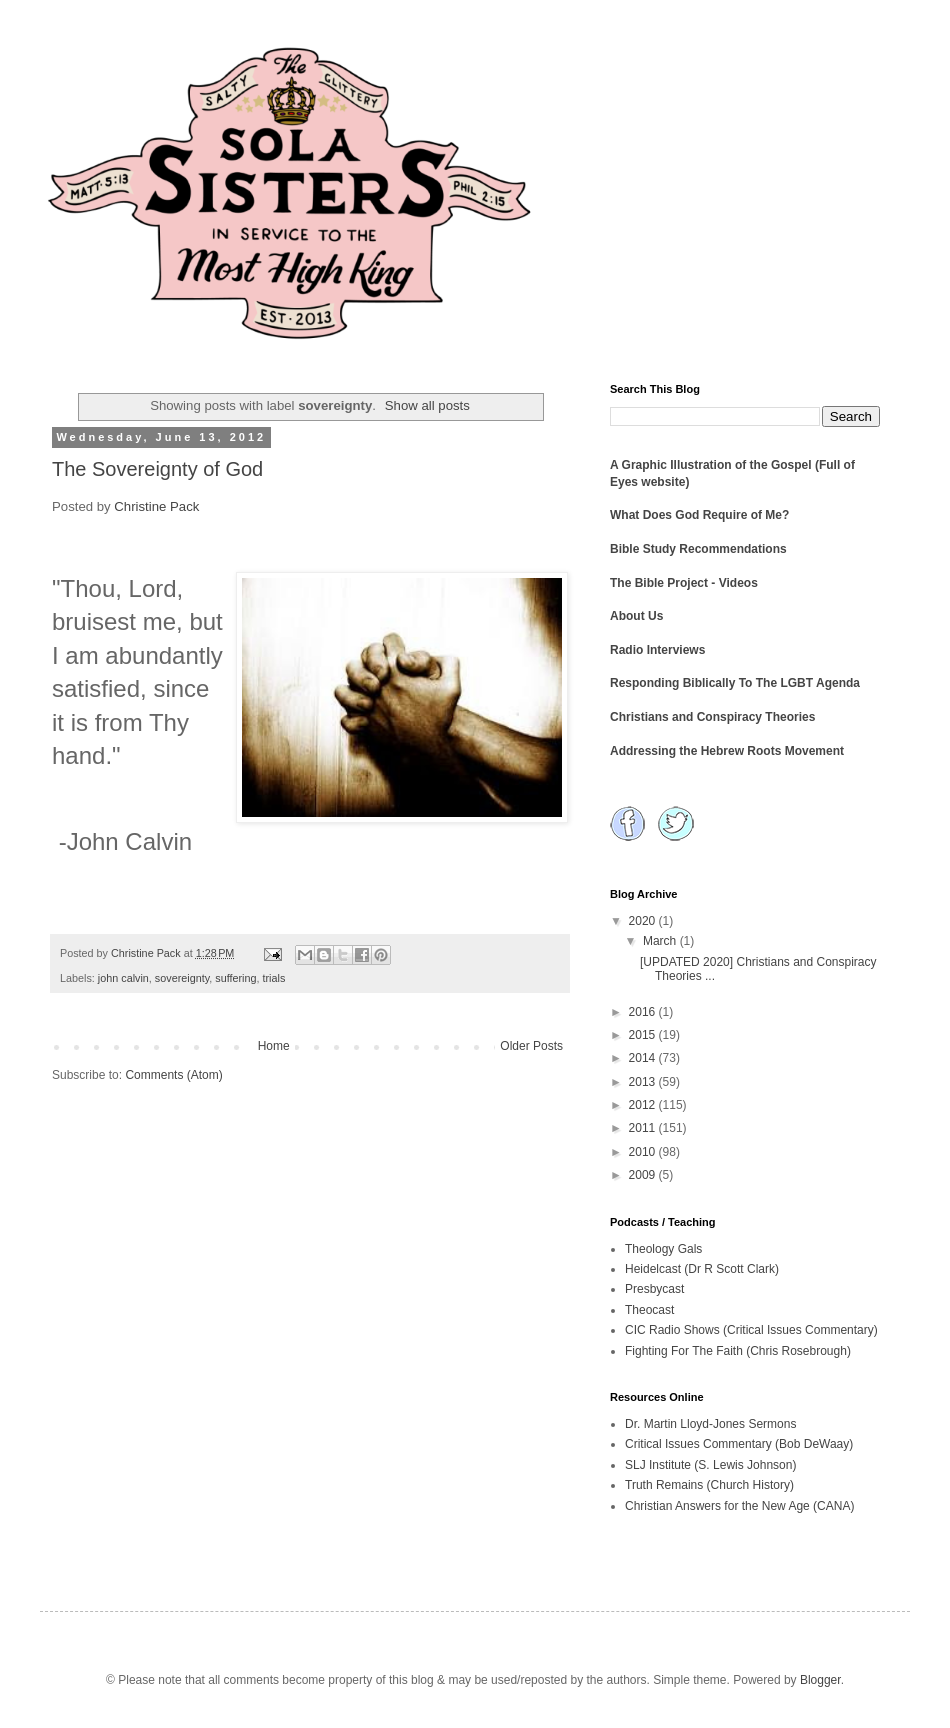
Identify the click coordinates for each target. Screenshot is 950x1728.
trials (274, 978)
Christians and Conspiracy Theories (712, 717)
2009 (644, 1175)
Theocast (649, 1310)
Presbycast (654, 1289)
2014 (644, 1058)
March (661, 941)
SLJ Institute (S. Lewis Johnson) (710, 1465)
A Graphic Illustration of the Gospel (711, 465)
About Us (636, 616)
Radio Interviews (657, 650)
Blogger (820, 1680)
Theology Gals (663, 1249)
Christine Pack (156, 506)
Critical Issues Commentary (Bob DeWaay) (739, 1444)
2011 (644, 1128)
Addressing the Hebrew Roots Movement (727, 751)
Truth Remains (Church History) (709, 1485)
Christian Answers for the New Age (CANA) (739, 1506)
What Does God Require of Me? (699, 515)
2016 (644, 1012)
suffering (235, 978)
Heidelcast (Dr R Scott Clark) (702, 1269)
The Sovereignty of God (157, 469)
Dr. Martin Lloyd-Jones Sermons (710, 1424)
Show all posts (427, 405)
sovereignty (182, 978)
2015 (644, 1035)
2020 (644, 921)
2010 (644, 1152)
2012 (644, 1105)
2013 (644, 1082)
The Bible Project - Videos (684, 583)
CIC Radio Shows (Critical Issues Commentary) (751, 1330)
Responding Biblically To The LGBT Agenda (735, 683)
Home (274, 1046)
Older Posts (531, 1046)
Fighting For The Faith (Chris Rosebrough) (738, 1351)
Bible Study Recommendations (698, 549)
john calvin (123, 978)
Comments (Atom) (173, 1075)
